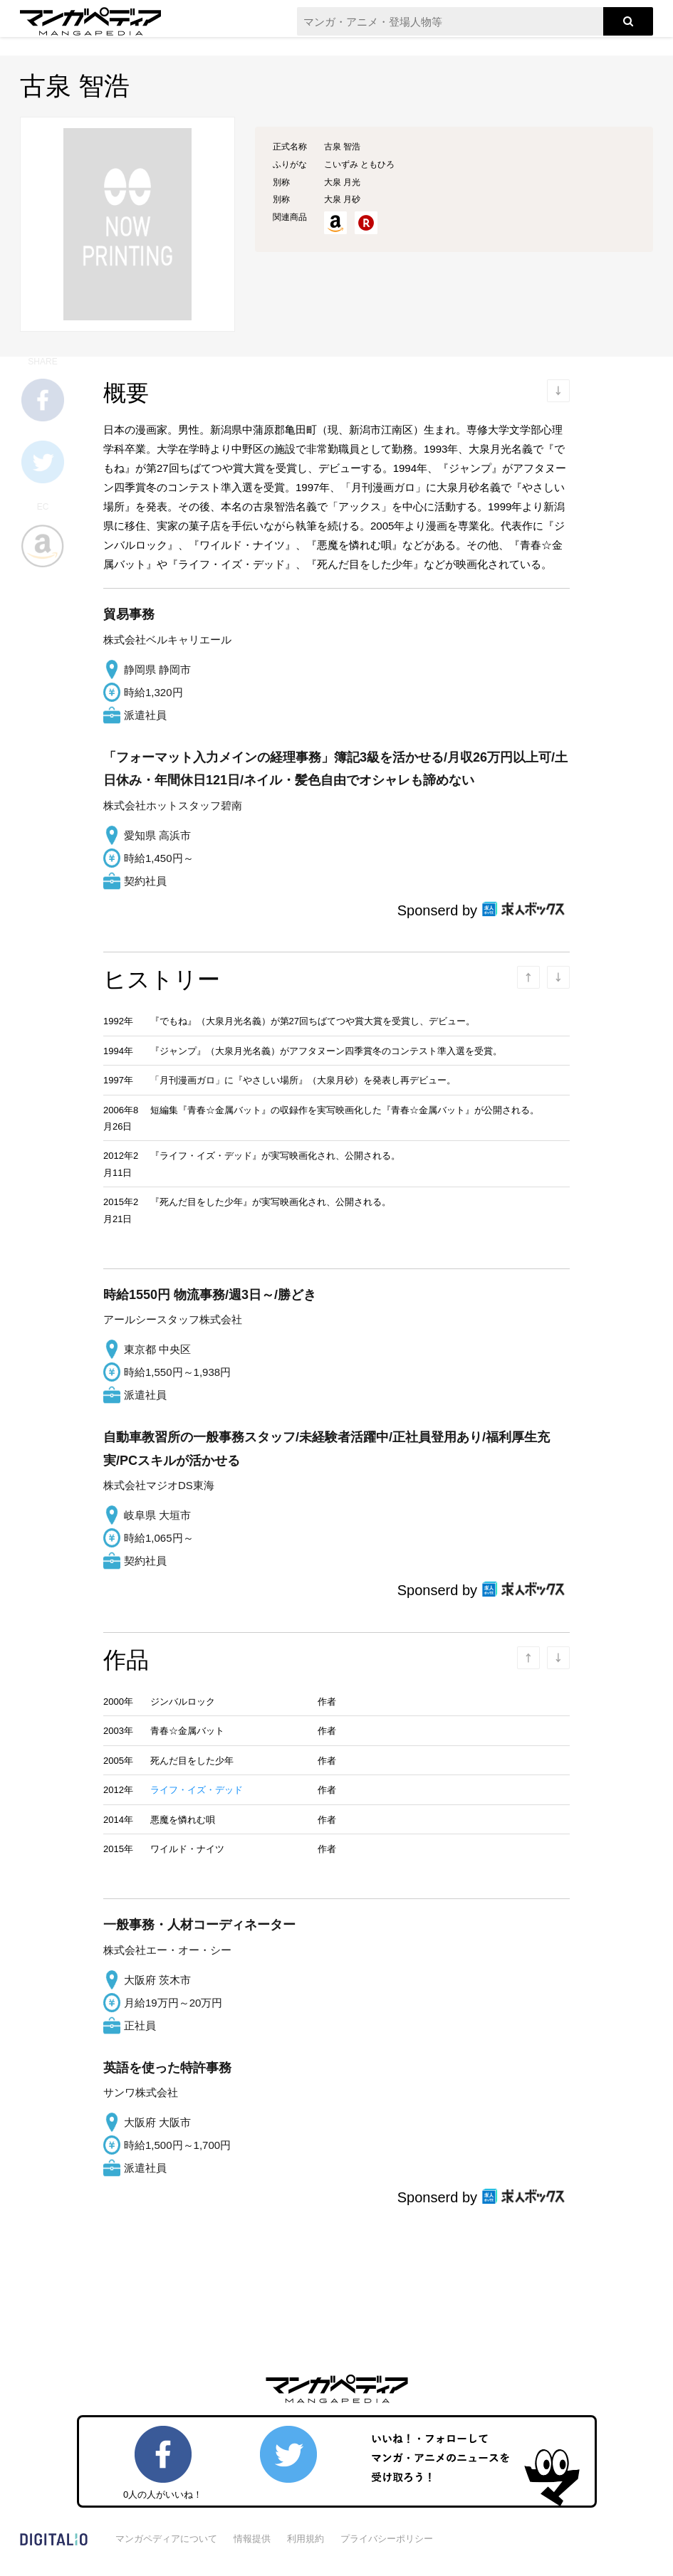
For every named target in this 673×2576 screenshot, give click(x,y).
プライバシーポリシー (386, 2538)
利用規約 (305, 2538)
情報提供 (252, 2538)
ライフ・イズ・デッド (196, 1789)
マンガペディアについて (166, 2538)
